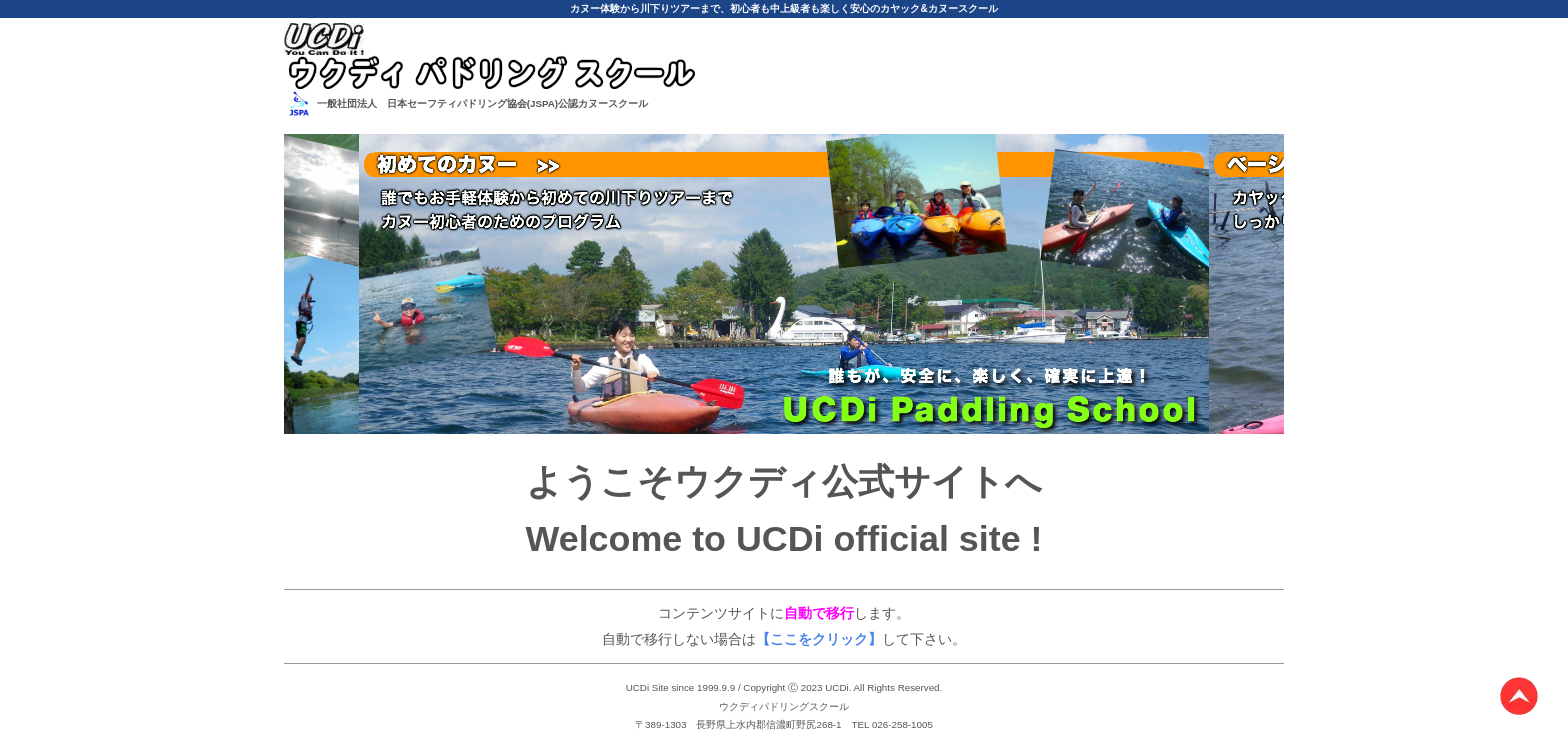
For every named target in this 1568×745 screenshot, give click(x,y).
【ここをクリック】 (819, 639)
